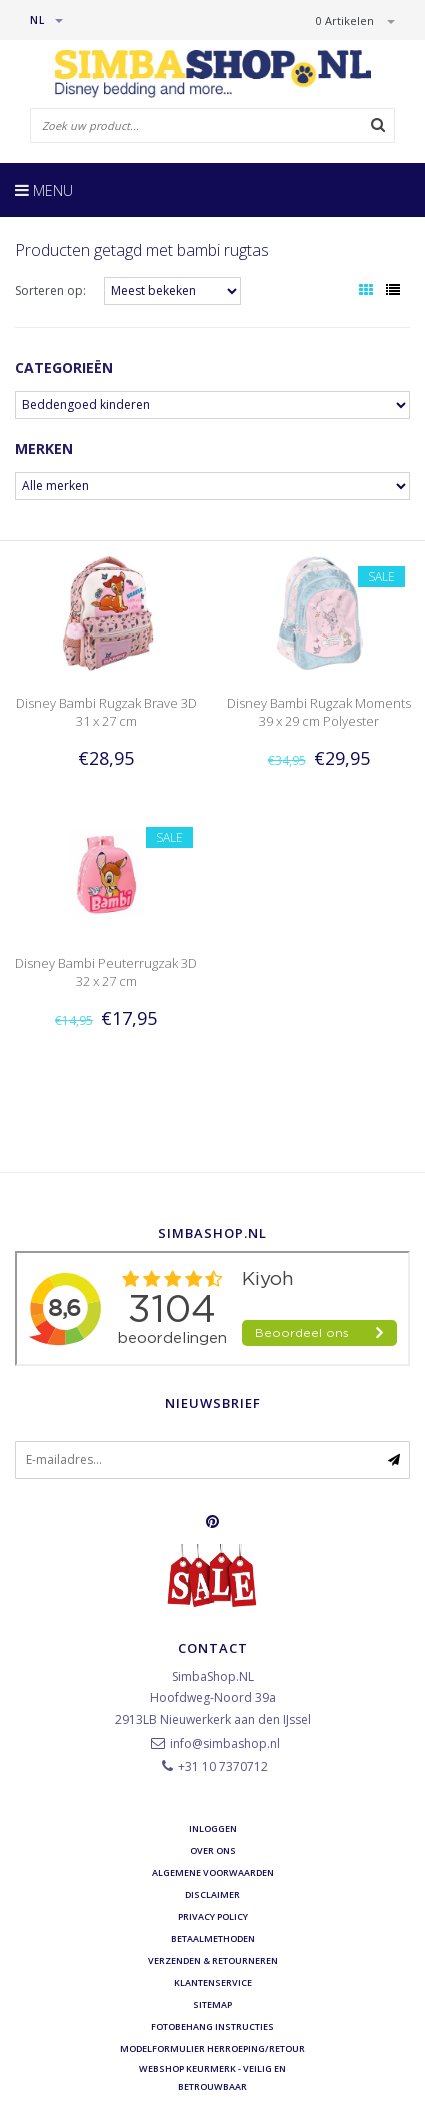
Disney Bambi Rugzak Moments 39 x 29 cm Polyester (319, 712)
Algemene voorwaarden (213, 1872)
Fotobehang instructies (212, 2026)
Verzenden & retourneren (213, 1960)
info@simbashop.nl (225, 1743)
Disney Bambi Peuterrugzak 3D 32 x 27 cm (106, 972)
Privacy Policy (213, 1916)
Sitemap (212, 2004)
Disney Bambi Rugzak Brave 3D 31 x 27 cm (106, 712)
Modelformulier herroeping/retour (212, 2048)
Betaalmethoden (213, 1938)
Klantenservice (213, 1982)
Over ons (213, 1850)
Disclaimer (212, 1894)
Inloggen (213, 1828)
